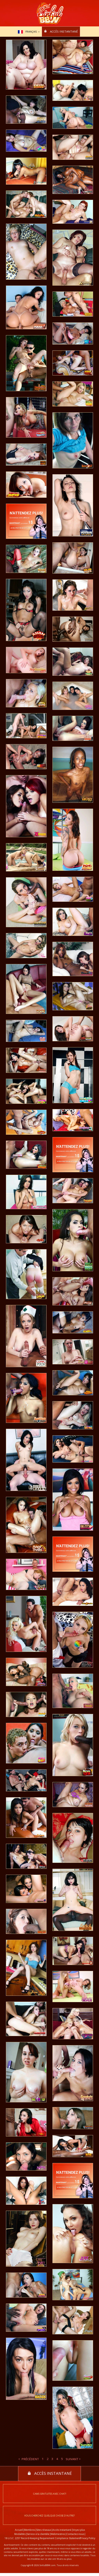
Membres (29, 2530)
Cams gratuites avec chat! (49, 2493)
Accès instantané (64, 31)
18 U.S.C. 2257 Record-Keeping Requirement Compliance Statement (42, 2538)
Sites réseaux (43, 2530)
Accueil (19, 2530)
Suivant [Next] (72, 2459)
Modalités (19, 2534)
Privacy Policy (87, 2538)
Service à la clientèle (38, 2534)
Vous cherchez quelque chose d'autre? (49, 2515)
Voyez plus (79, 2530)
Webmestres (58, 2534)
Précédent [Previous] (30, 2459)
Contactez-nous (75, 2534)
